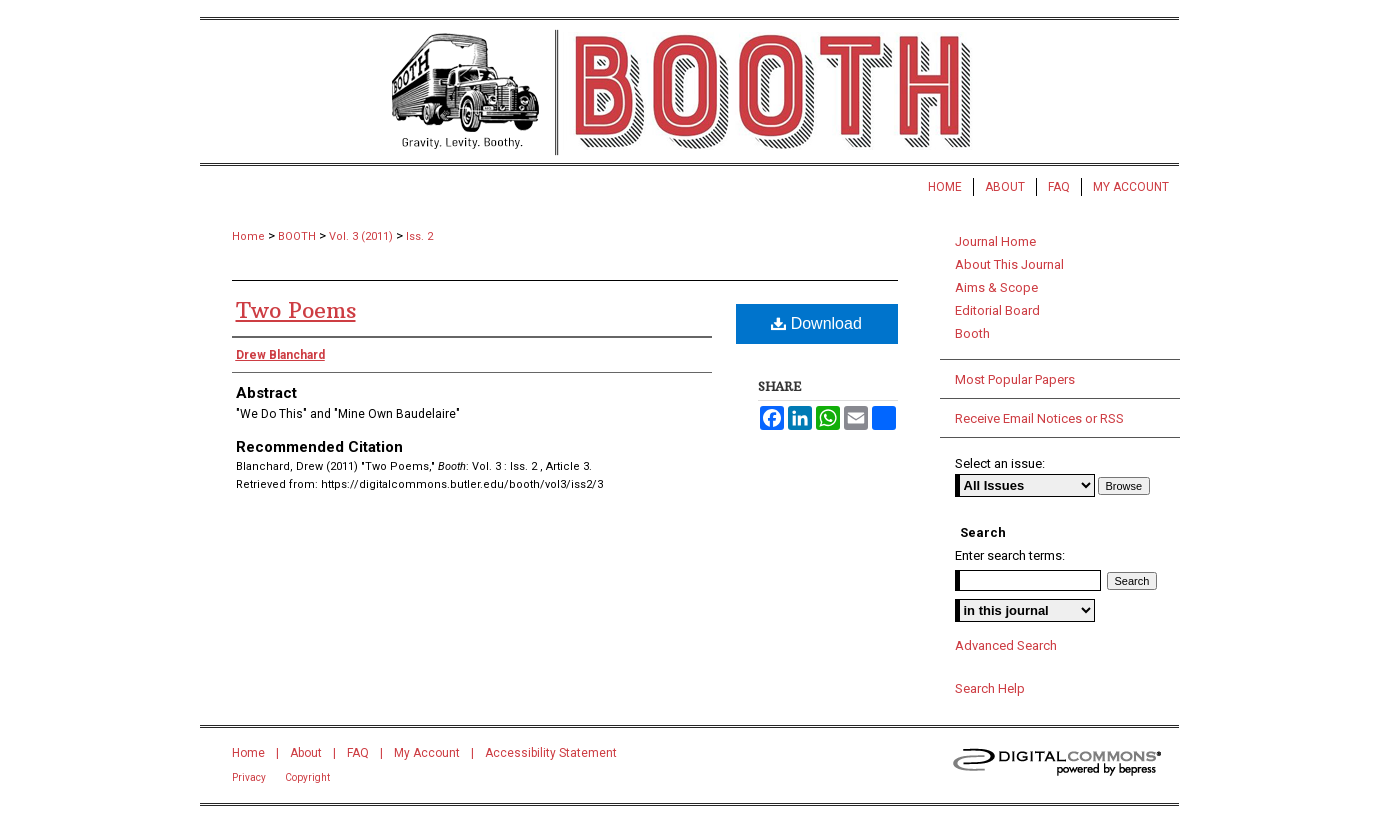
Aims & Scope (996, 287)
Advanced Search (1006, 645)
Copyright (307, 777)
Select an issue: (1000, 463)
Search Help (990, 688)
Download (816, 323)
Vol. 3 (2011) (361, 236)
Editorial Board (997, 310)
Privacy (249, 777)
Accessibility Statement (551, 753)
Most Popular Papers (1015, 379)
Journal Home (995, 241)
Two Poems (296, 310)
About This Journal (1009, 264)
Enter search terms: (1010, 555)
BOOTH (297, 236)
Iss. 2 (419, 236)
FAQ (358, 753)
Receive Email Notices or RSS (1039, 418)
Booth (972, 333)
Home (248, 236)
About (306, 753)
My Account (427, 753)
